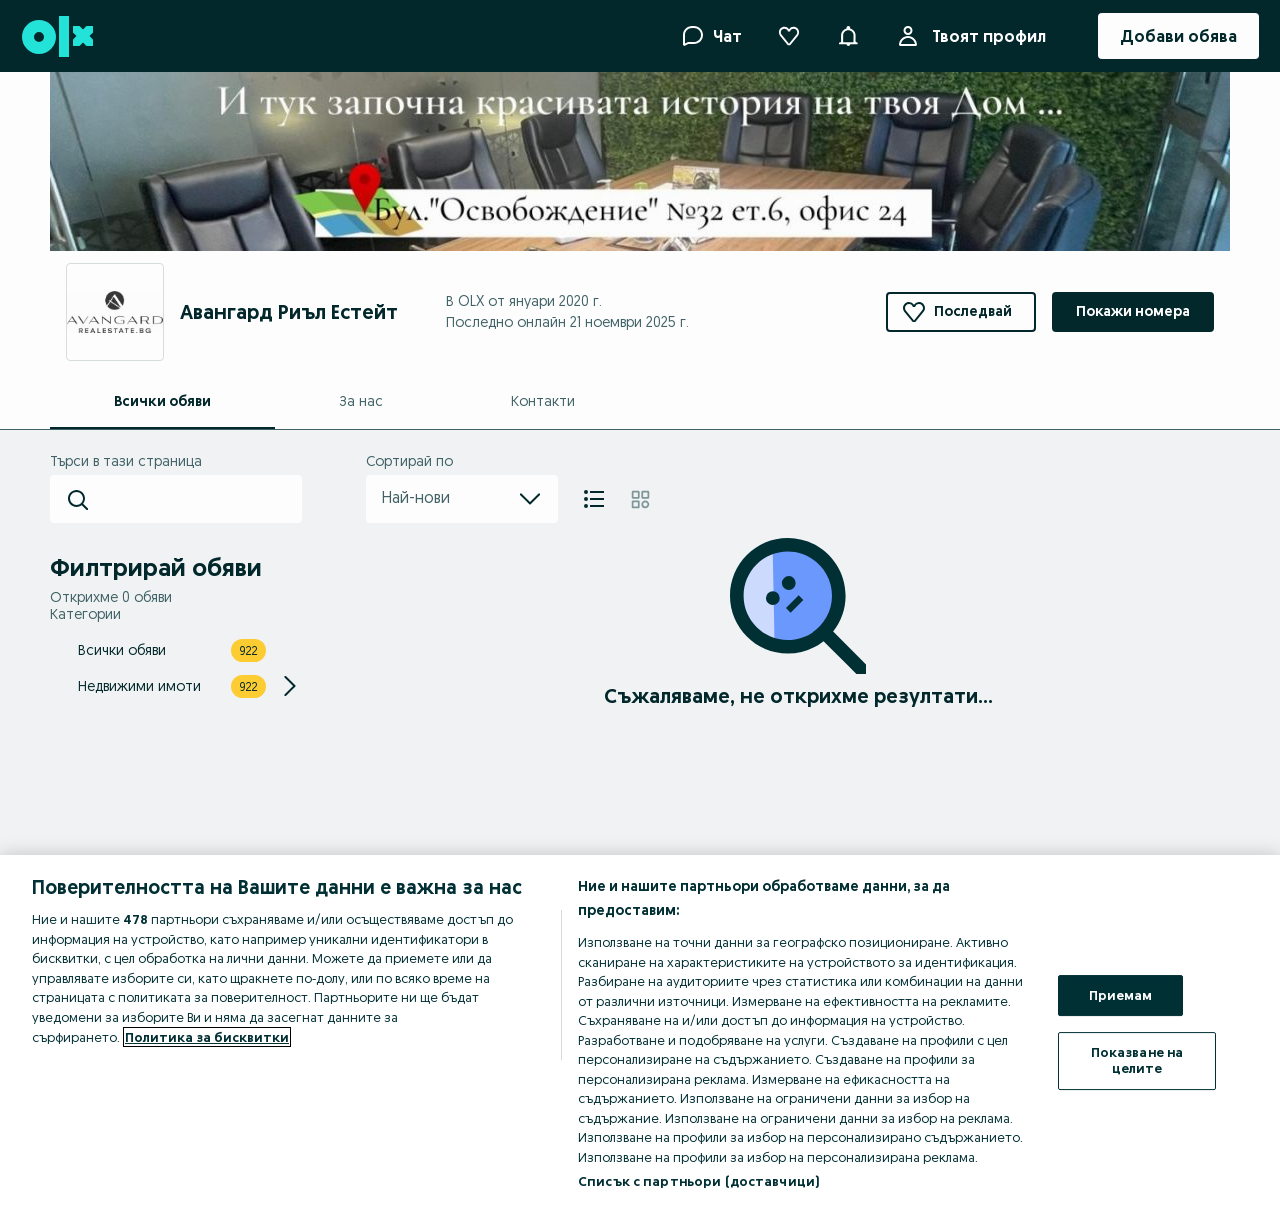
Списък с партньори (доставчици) (698, 1181)
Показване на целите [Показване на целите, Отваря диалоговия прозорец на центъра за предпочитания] (1137, 1060)
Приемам (1121, 995)
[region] (640, 1033)
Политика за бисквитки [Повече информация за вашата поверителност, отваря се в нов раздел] (207, 1037)
